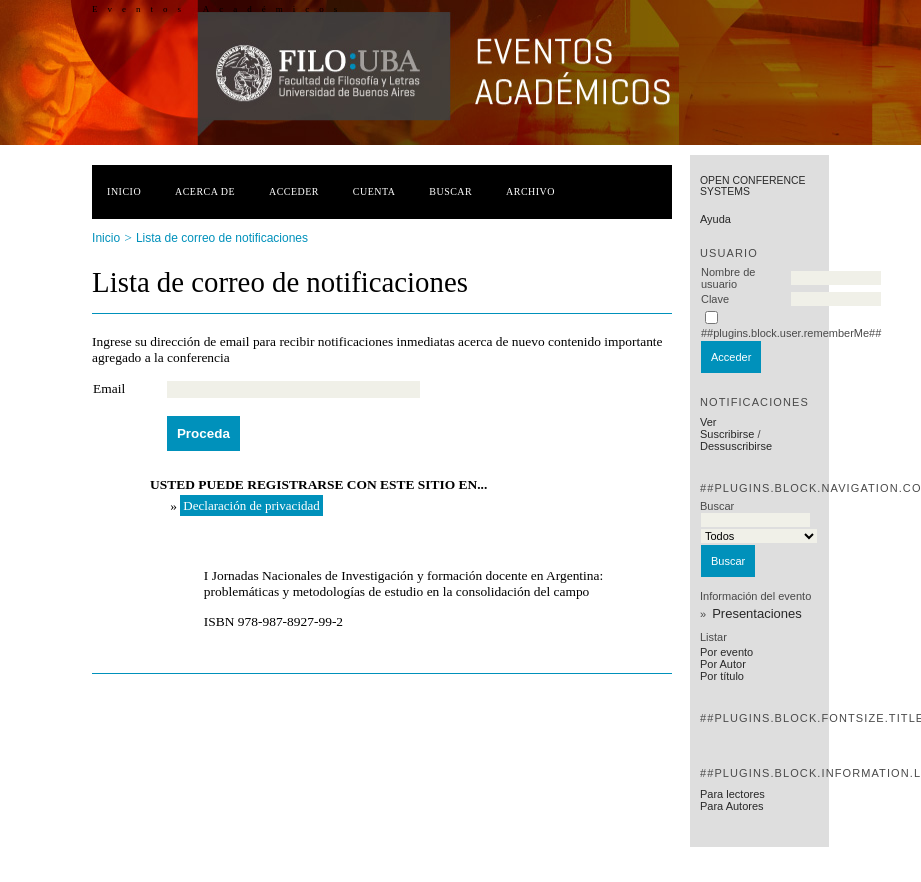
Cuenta (374, 191)
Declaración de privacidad (251, 505)
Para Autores (732, 806)
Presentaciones (757, 613)
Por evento (726, 652)
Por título (722, 676)
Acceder (294, 191)
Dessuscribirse (736, 446)
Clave (715, 299)
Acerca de (205, 191)
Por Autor (723, 664)
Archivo (530, 191)
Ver (708, 422)
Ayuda (715, 219)
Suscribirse (727, 434)
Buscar (450, 191)
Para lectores (732, 794)
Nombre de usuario (728, 278)
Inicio (124, 191)
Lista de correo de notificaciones (222, 238)
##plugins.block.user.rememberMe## (791, 333)
